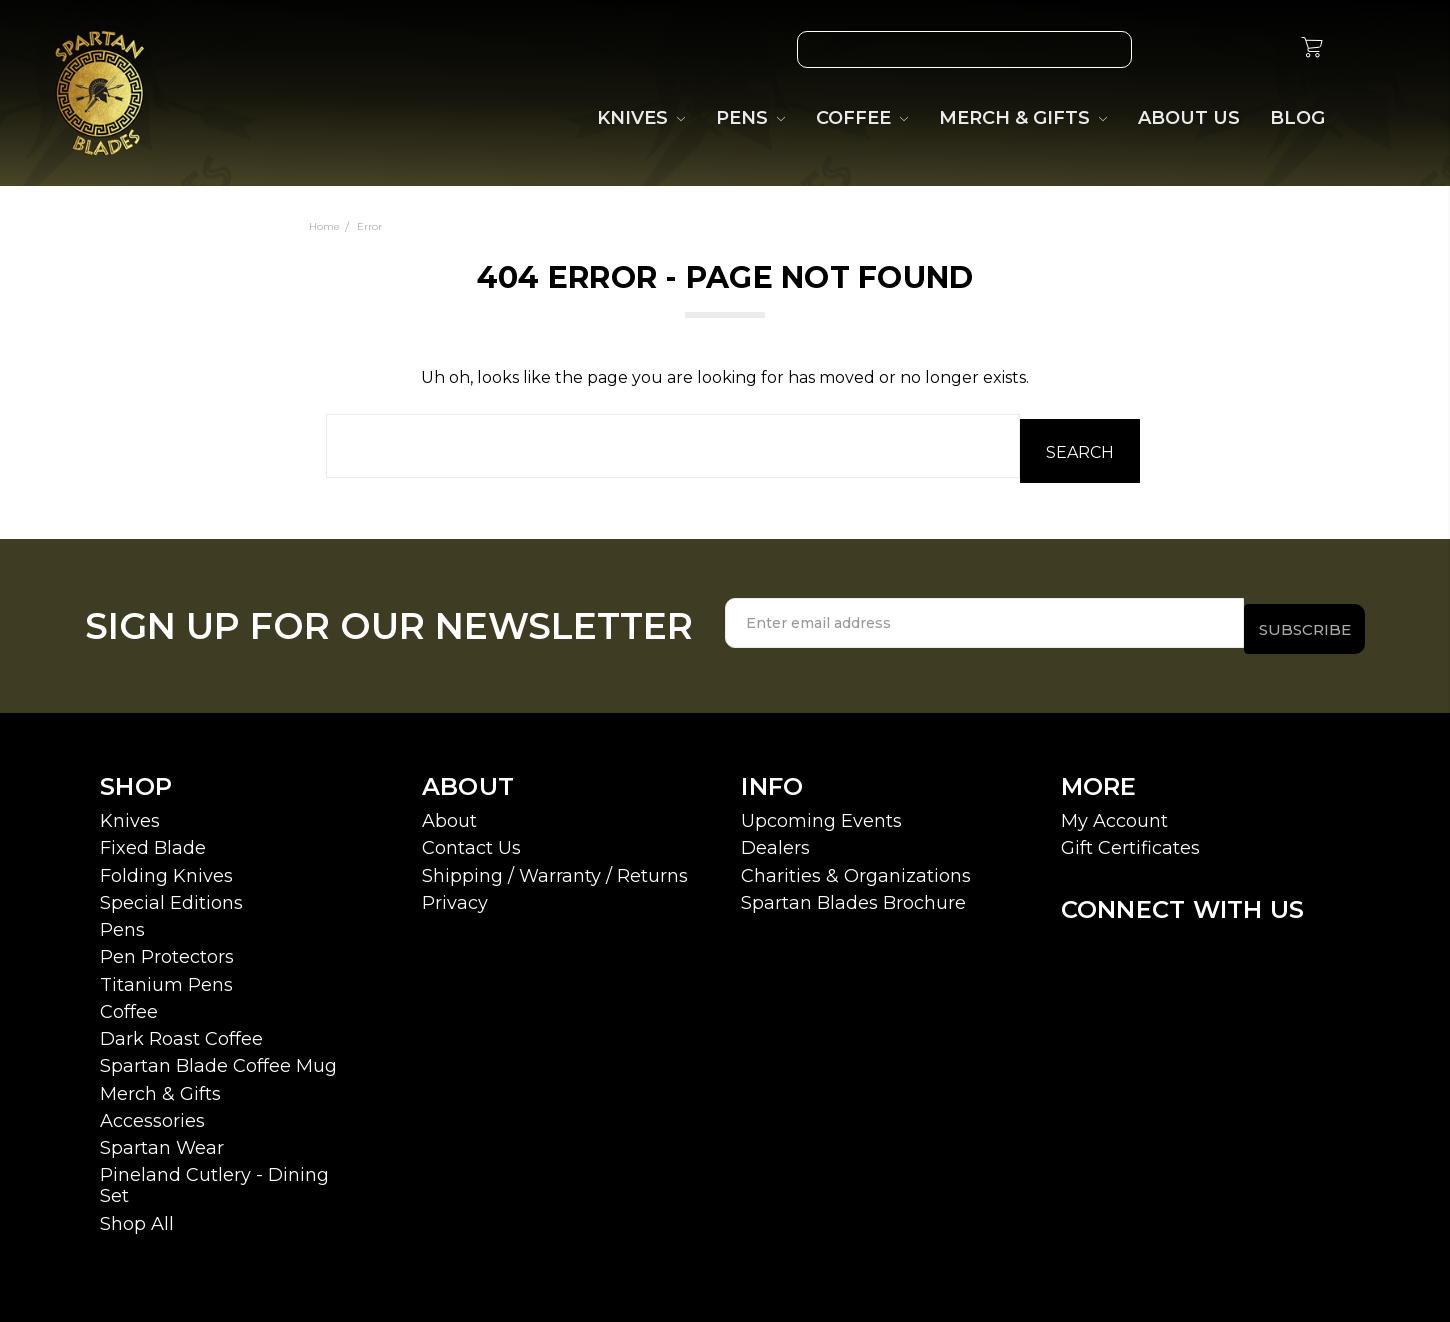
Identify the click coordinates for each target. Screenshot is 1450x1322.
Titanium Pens (166, 973)
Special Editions (171, 892)
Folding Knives (166, 864)
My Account (1114, 810)
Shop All (137, 1212)
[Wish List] (1172, 49)
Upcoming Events (821, 810)
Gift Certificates (1130, 837)
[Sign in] (1264, 49)
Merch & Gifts (160, 1082)
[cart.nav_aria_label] (1312, 50)
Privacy (455, 892)
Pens (122, 919)
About (449, 810)
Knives (130, 810)
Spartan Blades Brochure (853, 892)
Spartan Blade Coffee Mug (218, 1055)
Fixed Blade (153, 837)
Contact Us (471, 837)
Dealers (775, 837)
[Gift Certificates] (1218, 49)
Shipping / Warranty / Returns (555, 864)
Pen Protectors (167, 946)
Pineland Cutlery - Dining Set (214, 1174)
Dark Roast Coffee (181, 1028)
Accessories (152, 1110)
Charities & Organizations (856, 864)
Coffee (129, 1001)
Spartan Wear (162, 1137)
